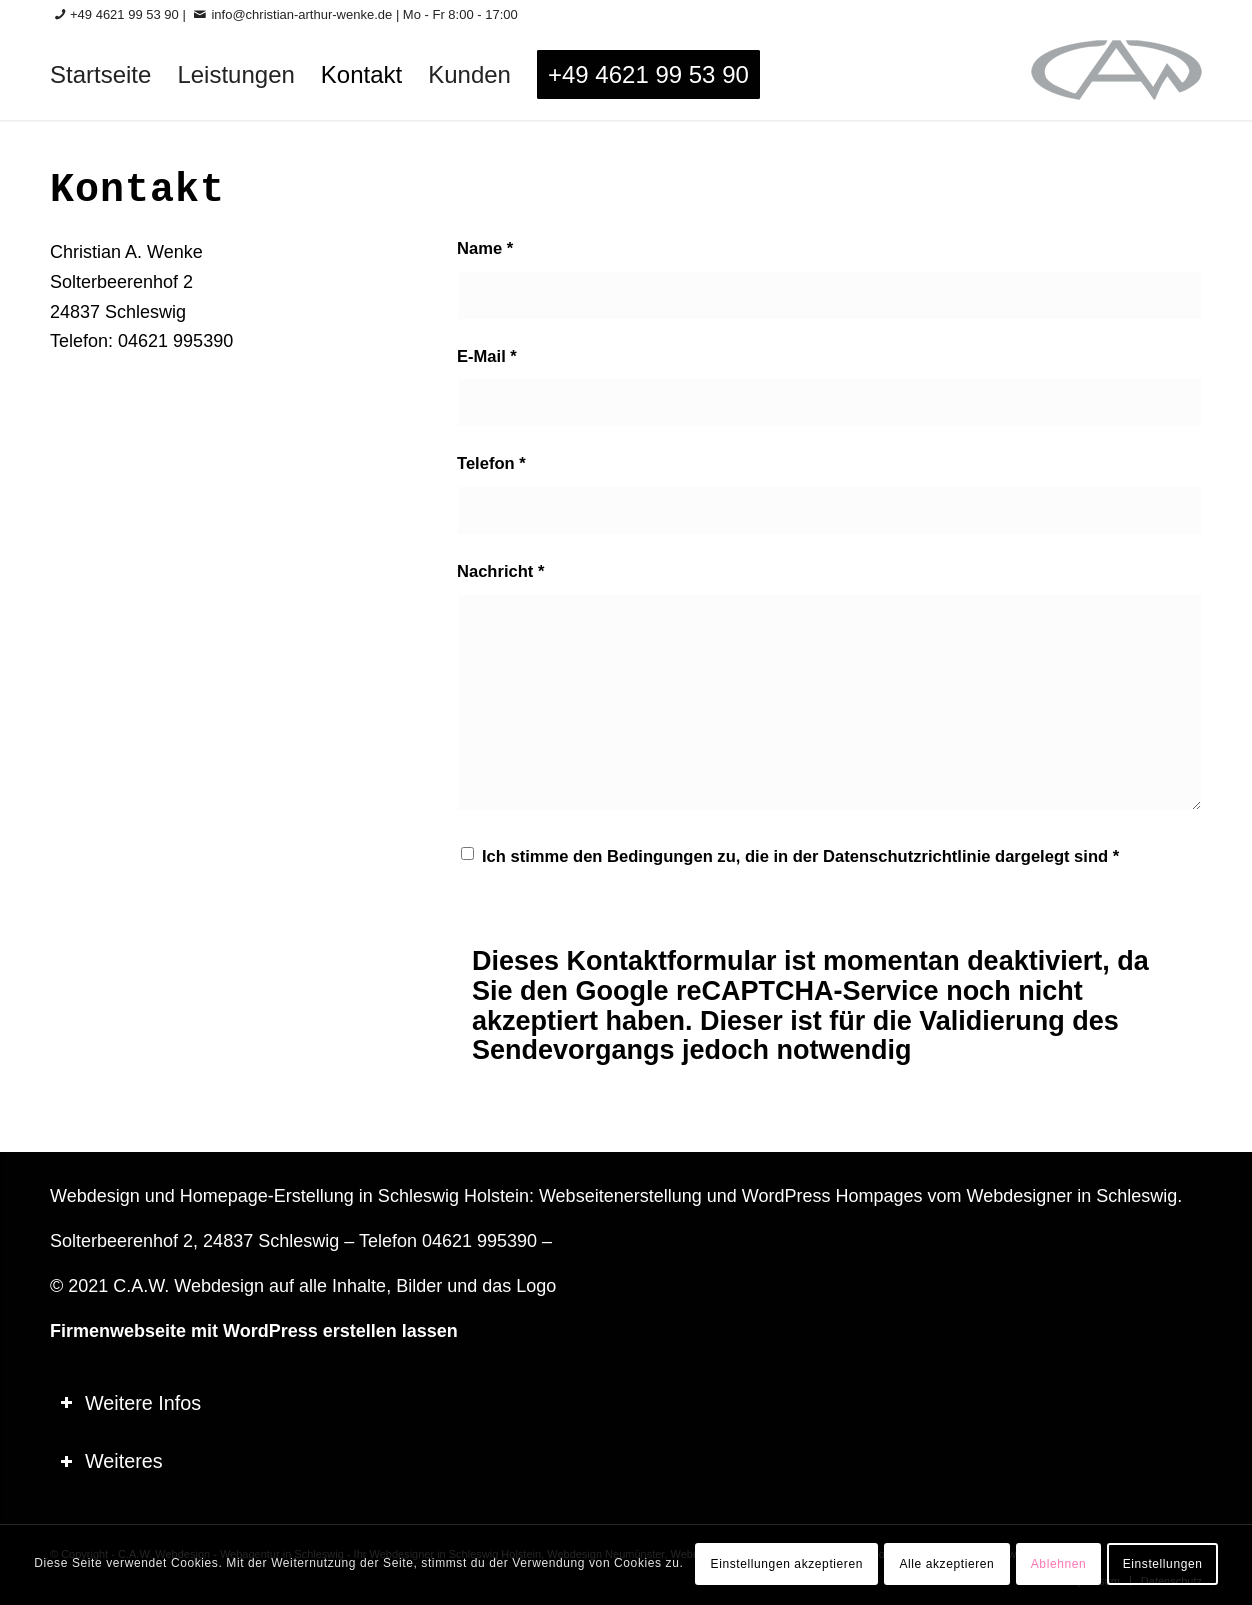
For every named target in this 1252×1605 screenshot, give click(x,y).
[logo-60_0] (1116, 75)
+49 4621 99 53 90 (124, 14)
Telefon (491, 463)
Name (485, 248)
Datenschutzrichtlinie (906, 856)
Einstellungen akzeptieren (787, 1564)
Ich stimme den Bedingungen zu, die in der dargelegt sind (800, 856)
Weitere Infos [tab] (130, 1403)
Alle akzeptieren (946, 1564)
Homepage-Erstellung (267, 1196)
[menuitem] (100, 75)
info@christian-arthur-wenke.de (301, 14)
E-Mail (487, 356)
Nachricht (500, 571)
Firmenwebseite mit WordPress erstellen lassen (254, 1331)
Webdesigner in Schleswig (1071, 1196)
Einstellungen (1163, 1564)
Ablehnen (1059, 1564)
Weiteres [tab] (111, 1461)
